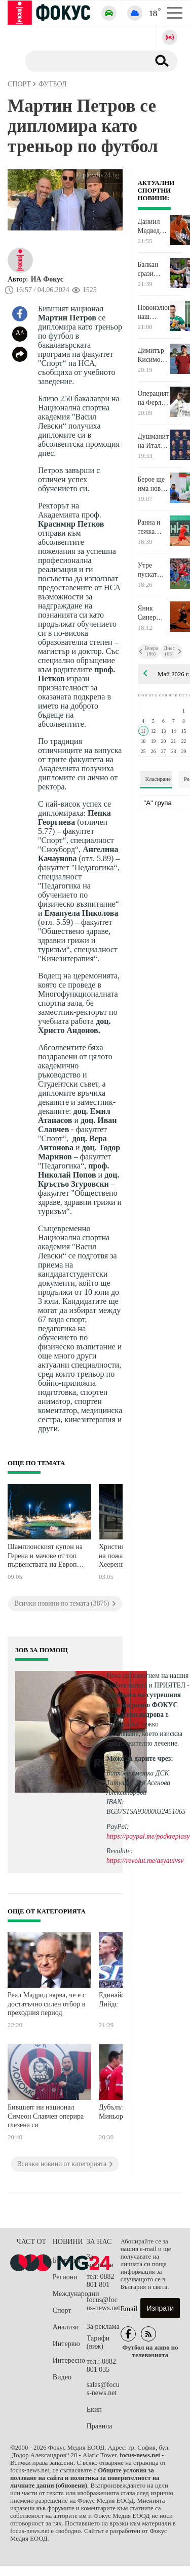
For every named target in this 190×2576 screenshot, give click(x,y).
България (67, 2260)
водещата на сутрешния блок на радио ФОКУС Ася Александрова (143, 1704)
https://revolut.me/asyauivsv (144, 1860)
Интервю (66, 2344)
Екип (94, 2409)
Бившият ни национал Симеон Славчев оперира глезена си (46, 2116)
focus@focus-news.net (104, 2304)
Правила (99, 2426)
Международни (70, 2294)
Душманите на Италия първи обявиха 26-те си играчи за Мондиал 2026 (153, 441)
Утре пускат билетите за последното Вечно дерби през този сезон (153, 570)
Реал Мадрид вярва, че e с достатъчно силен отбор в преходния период (47, 2004)
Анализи (66, 2327)
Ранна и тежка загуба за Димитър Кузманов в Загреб (152, 527)
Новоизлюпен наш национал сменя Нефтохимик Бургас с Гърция (153, 312)
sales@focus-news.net (103, 2389)
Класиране (158, 779)
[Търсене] (83, 61)
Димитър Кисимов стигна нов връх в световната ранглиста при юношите (153, 355)
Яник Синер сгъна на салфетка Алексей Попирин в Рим (151, 613)
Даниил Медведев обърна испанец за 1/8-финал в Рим (152, 226)
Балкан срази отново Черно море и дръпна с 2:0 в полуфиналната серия (153, 269)
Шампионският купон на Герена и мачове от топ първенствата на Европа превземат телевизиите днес (45, 1557)
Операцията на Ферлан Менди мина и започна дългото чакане (153, 398)
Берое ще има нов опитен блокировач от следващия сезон (153, 484)
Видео (62, 2377)
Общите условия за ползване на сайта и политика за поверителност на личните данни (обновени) (84, 2478)
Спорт (62, 2310)
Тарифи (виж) (98, 2342)
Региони (65, 2277)
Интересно (69, 2360)
